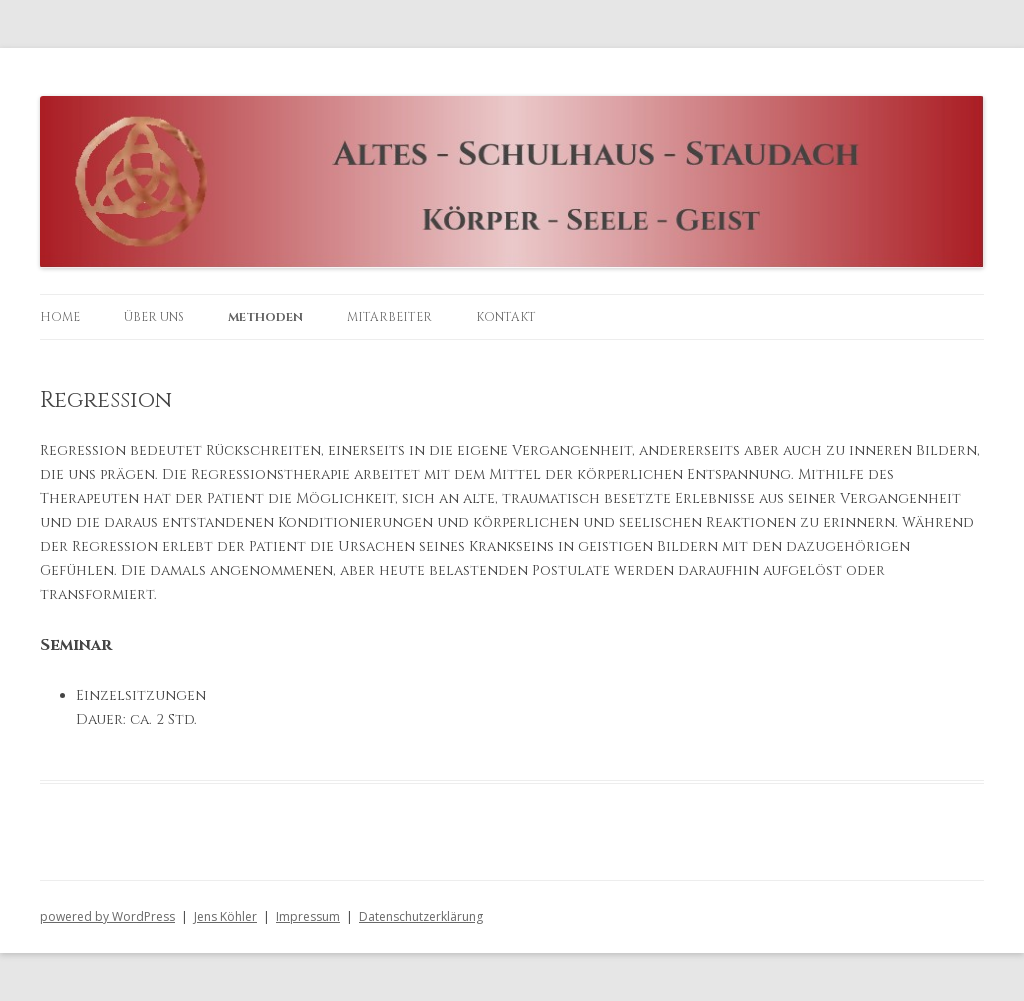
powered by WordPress (107, 916)
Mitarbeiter (389, 317)
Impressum (308, 916)
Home (60, 317)
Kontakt (506, 317)
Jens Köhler (225, 916)
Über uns (154, 317)
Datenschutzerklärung (421, 916)
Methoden (265, 317)
